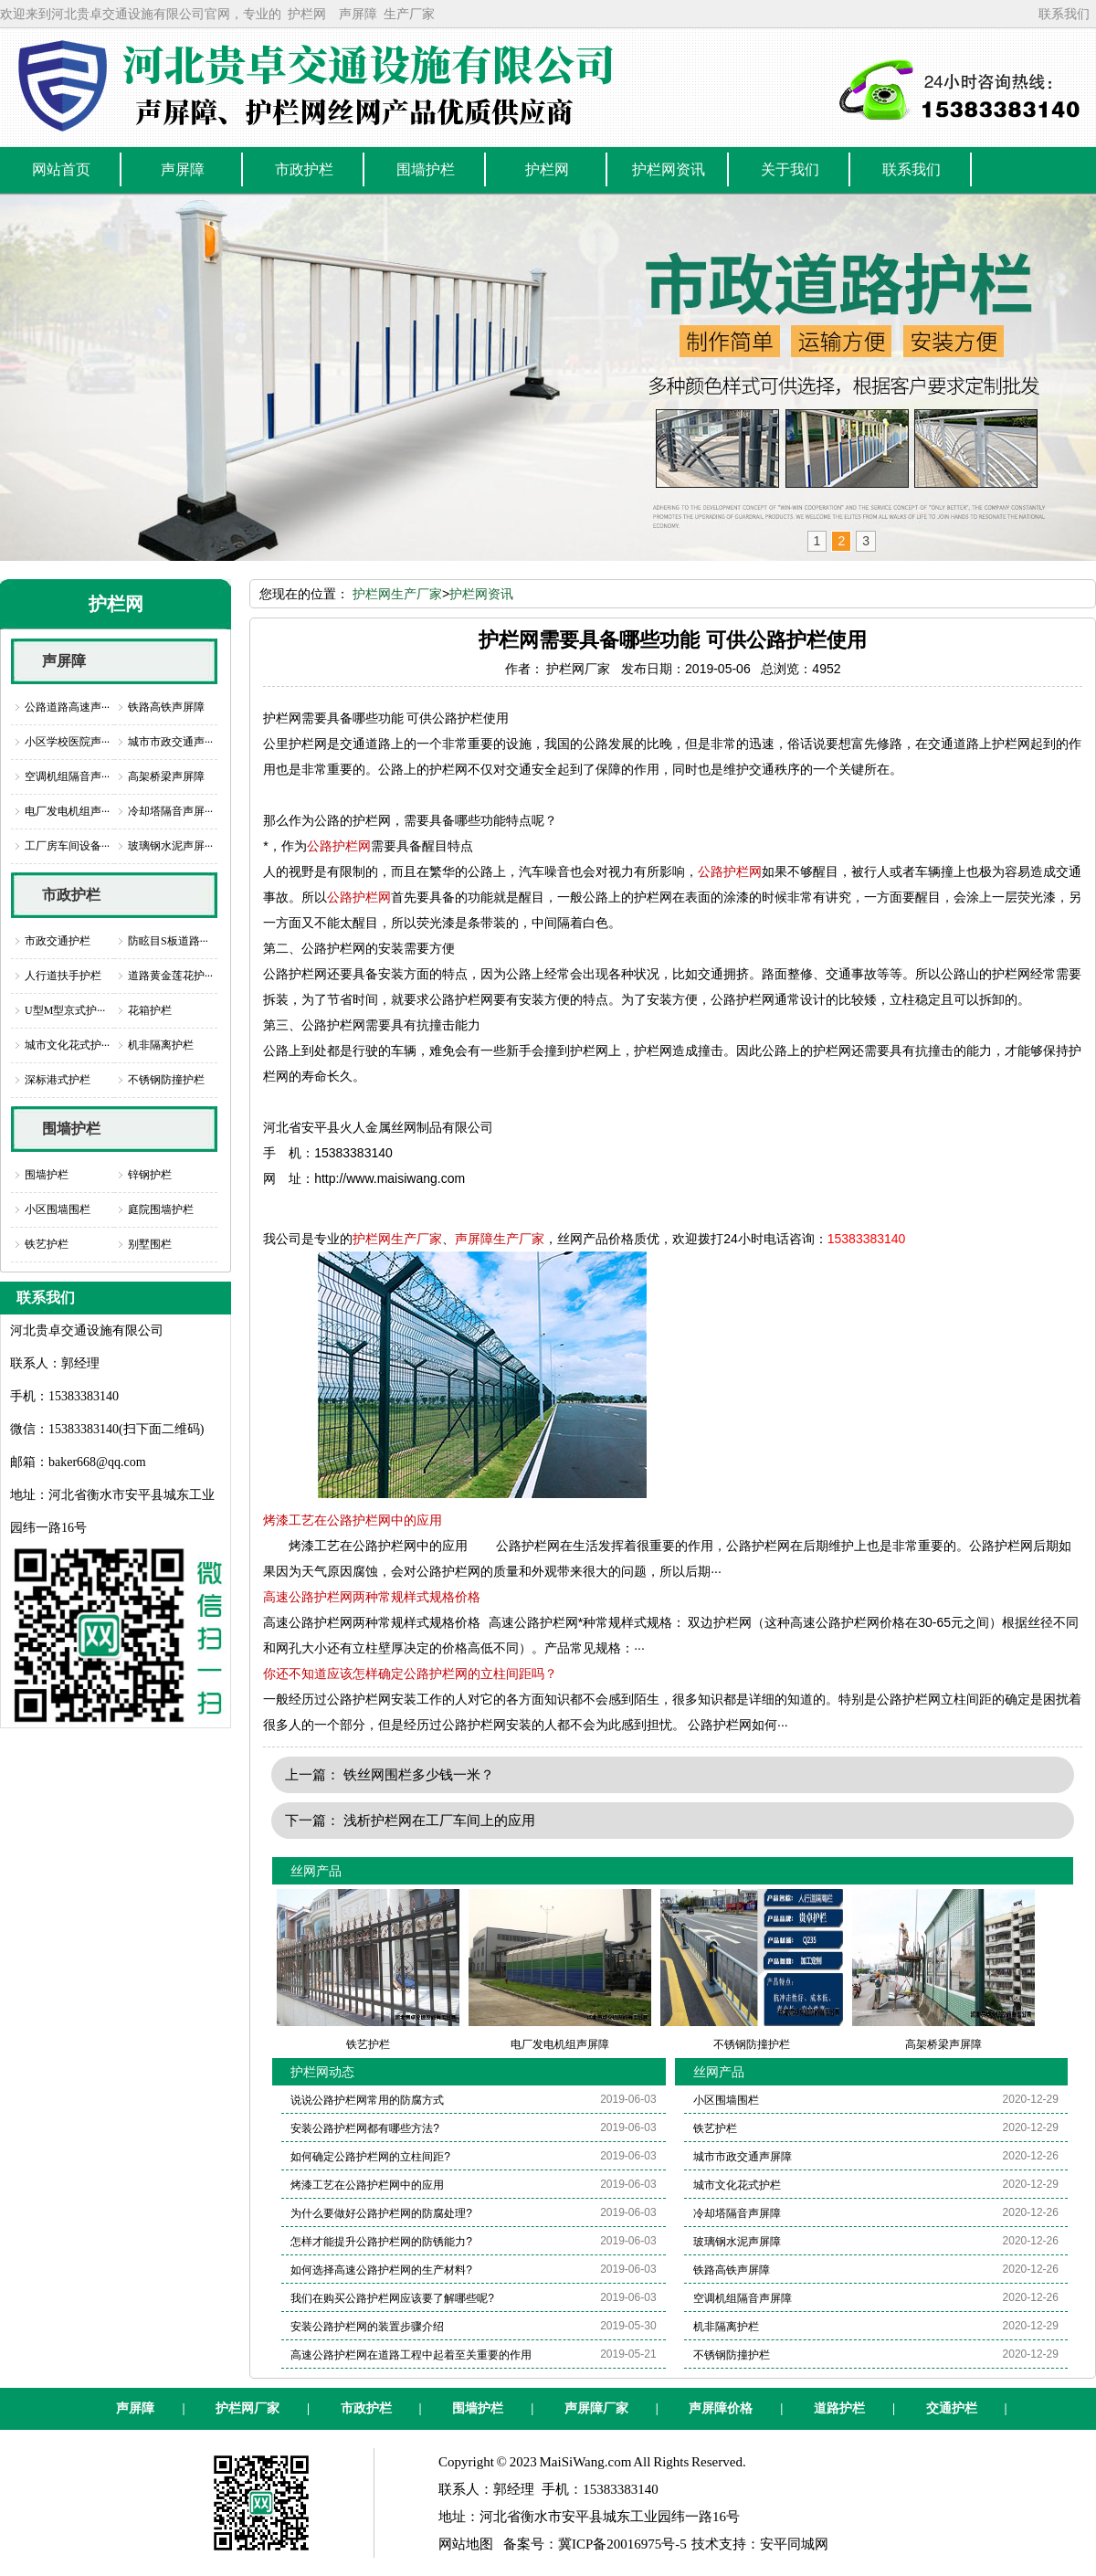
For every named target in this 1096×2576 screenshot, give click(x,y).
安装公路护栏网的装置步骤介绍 (367, 2326)
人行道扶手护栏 (63, 975)
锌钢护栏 (150, 1174)
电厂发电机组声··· (67, 811)
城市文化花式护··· (67, 1045)
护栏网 (307, 13)
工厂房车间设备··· (67, 845)
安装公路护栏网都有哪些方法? (364, 2128)
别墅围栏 (150, 1244)
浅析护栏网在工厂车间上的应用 (439, 1820)
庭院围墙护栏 (161, 1209)
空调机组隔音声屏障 (742, 2298)
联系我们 (1064, 13)
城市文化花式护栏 (737, 2185)
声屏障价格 (721, 2408)
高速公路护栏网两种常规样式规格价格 (371, 1596)
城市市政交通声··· (170, 741)
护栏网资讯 (481, 593)
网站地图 (465, 2544)
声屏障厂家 (596, 2408)
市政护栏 (71, 895)
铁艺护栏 (46, 1244)
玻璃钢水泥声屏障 (737, 2241)
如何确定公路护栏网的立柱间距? (370, 2156)
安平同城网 (794, 2544)
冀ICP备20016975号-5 (622, 2544)
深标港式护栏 (57, 1079)
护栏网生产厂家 (397, 593)
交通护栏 (951, 2408)
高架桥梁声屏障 (166, 776)
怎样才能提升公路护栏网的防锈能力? (381, 2241)
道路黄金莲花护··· (170, 975)
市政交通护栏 (57, 940)
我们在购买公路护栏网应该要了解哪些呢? (392, 2298)
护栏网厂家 (247, 2408)
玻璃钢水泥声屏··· (170, 845)
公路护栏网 (339, 846)
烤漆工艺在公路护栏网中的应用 (352, 1520)
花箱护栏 (150, 1010)
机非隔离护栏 (161, 1045)
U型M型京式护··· (65, 1010)
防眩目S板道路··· (168, 940)
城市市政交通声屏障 (742, 2156)
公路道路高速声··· (67, 707)
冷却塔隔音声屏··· (170, 811)
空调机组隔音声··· (67, 776)
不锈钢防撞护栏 (166, 1079)
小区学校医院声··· (67, 741)
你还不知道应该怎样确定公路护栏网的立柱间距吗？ (410, 1673)
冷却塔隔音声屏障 (737, 2213)
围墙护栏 (71, 1128)
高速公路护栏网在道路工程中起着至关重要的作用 (411, 2355)
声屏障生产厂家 (499, 1238)
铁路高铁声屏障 (166, 707)
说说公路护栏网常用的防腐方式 (367, 2100)
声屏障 (358, 13)
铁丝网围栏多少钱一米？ (418, 1774)
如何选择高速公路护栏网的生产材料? (381, 2270)
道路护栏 (839, 2408)
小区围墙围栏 (57, 1209)
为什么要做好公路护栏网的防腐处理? (381, 2213)
